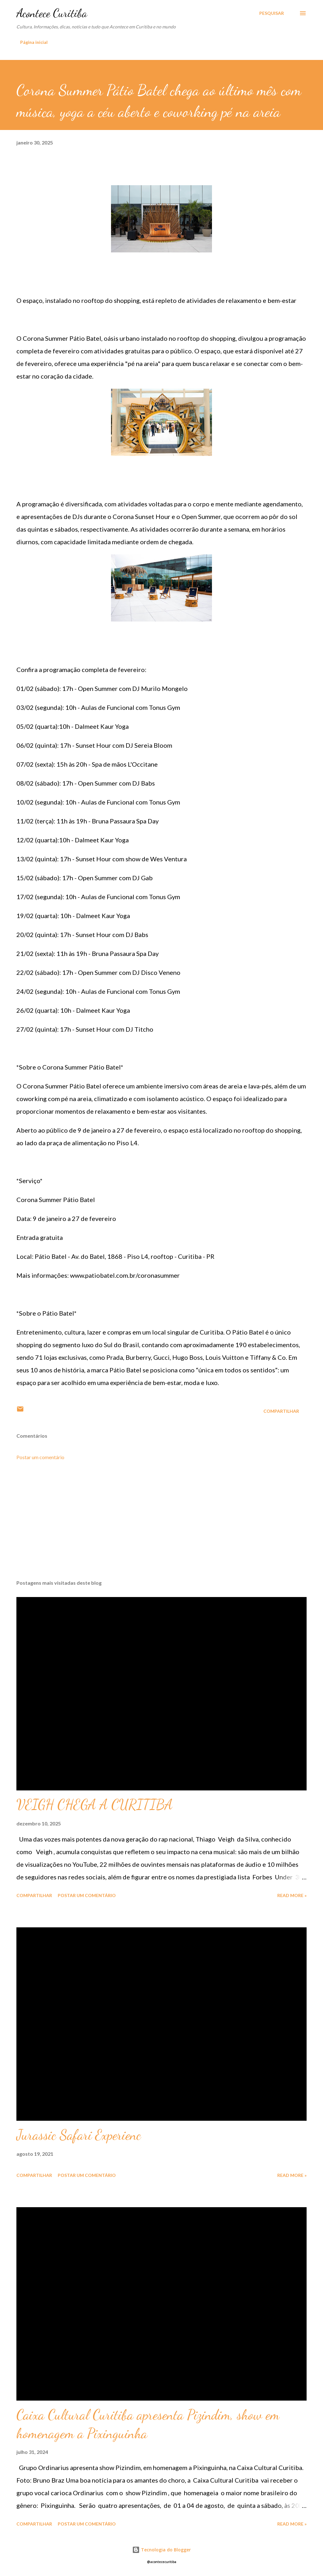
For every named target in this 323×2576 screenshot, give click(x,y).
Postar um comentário (40, 1457)
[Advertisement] (161, 1525)
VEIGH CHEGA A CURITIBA (94, 1804)
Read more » (292, 1895)
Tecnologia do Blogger (161, 2550)
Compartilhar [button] (281, 1411)
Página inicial (34, 42)
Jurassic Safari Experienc (78, 2135)
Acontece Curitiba (51, 13)
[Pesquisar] (271, 13)
